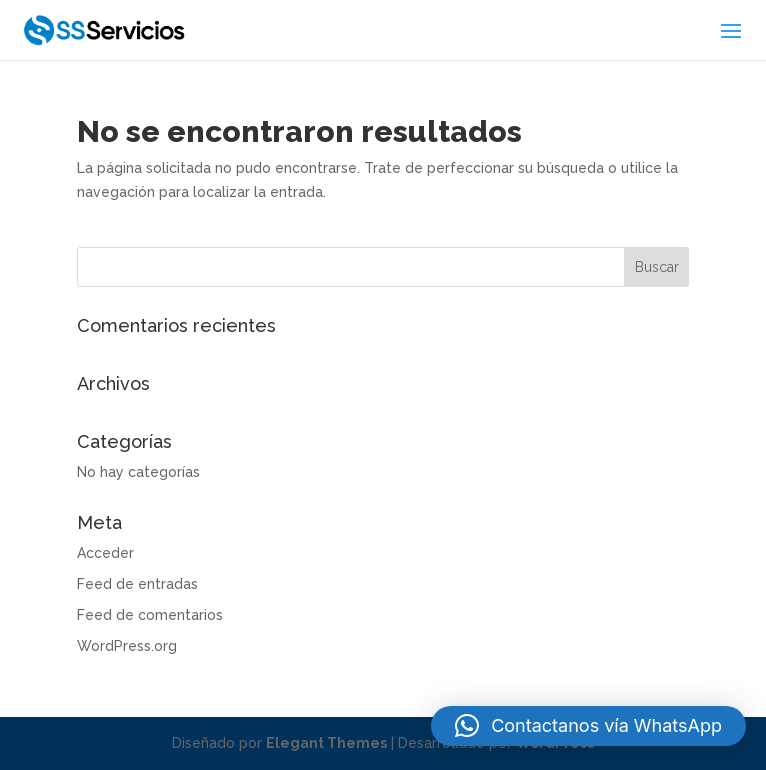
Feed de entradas (137, 584)
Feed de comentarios (150, 615)
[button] (588, 726)
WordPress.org (127, 646)
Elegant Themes (326, 743)
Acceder (105, 553)
